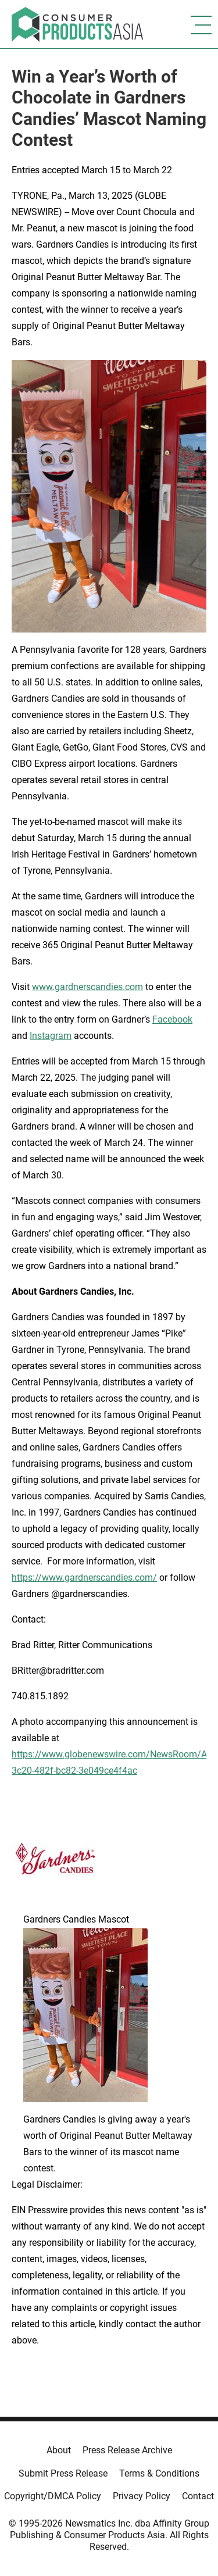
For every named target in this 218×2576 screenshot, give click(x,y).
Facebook (172, 1019)
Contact (198, 2496)
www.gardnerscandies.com (87, 986)
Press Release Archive (127, 2450)
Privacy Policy (141, 2496)
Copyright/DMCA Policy (52, 2496)
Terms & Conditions (159, 2473)
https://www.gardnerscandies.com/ (84, 1577)
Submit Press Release (63, 2473)
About (59, 2450)
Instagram (51, 1035)
